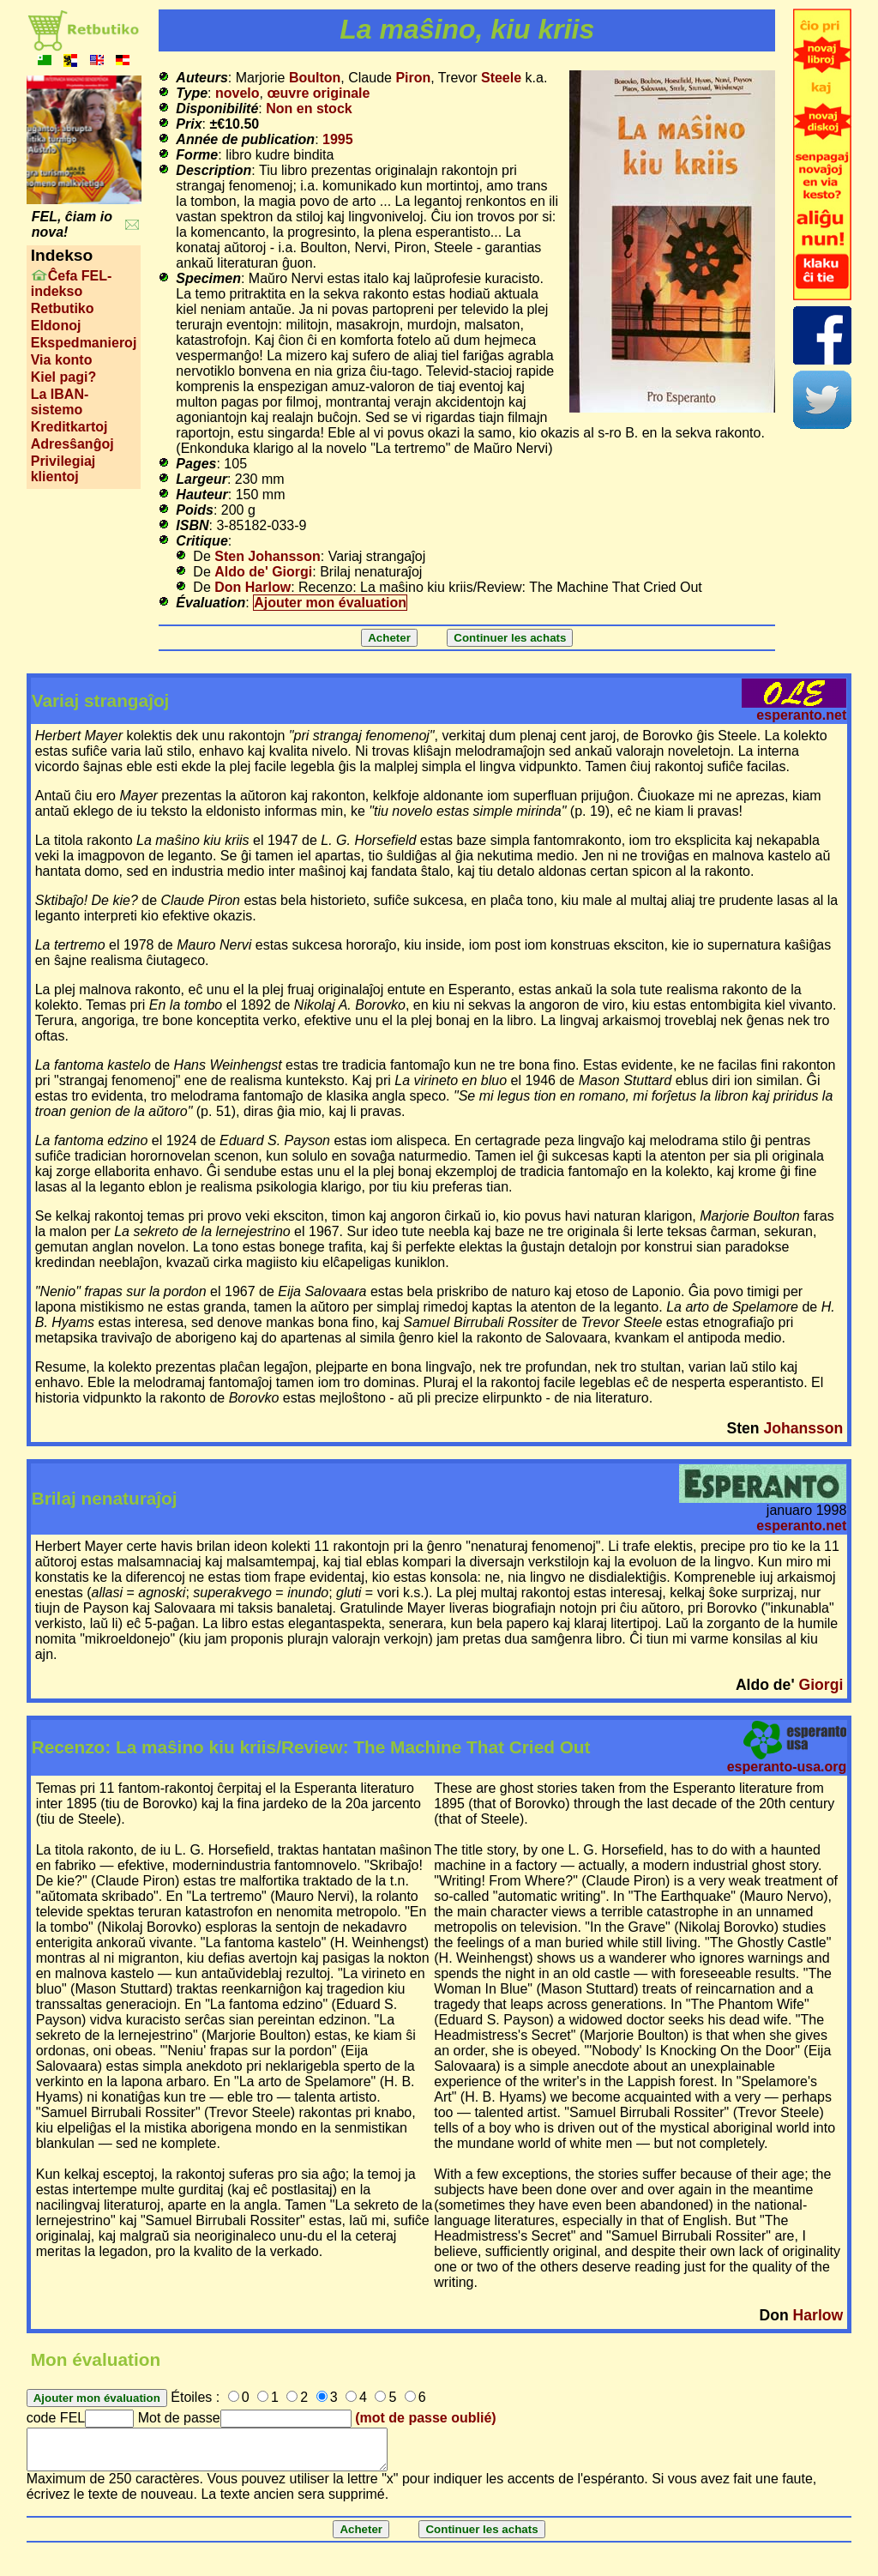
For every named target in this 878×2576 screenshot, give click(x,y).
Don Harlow (252, 587)
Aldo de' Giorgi (263, 571)
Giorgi (820, 1684)
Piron (412, 77)
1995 (337, 139)
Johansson (803, 1428)
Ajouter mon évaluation (330, 602)
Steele (501, 77)
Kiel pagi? (63, 377)
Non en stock (309, 108)
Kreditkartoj (69, 426)
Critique (201, 541)
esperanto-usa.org (787, 1766)
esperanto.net (801, 715)
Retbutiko (62, 308)
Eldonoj (56, 325)
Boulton (314, 77)
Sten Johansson (267, 556)
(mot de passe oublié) (425, 2417)
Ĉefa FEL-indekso (71, 283)
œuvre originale (318, 93)
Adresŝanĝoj (72, 444)
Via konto (62, 360)
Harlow (818, 2315)
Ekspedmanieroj (84, 342)
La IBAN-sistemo (60, 402)
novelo (237, 93)
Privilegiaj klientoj (63, 469)
